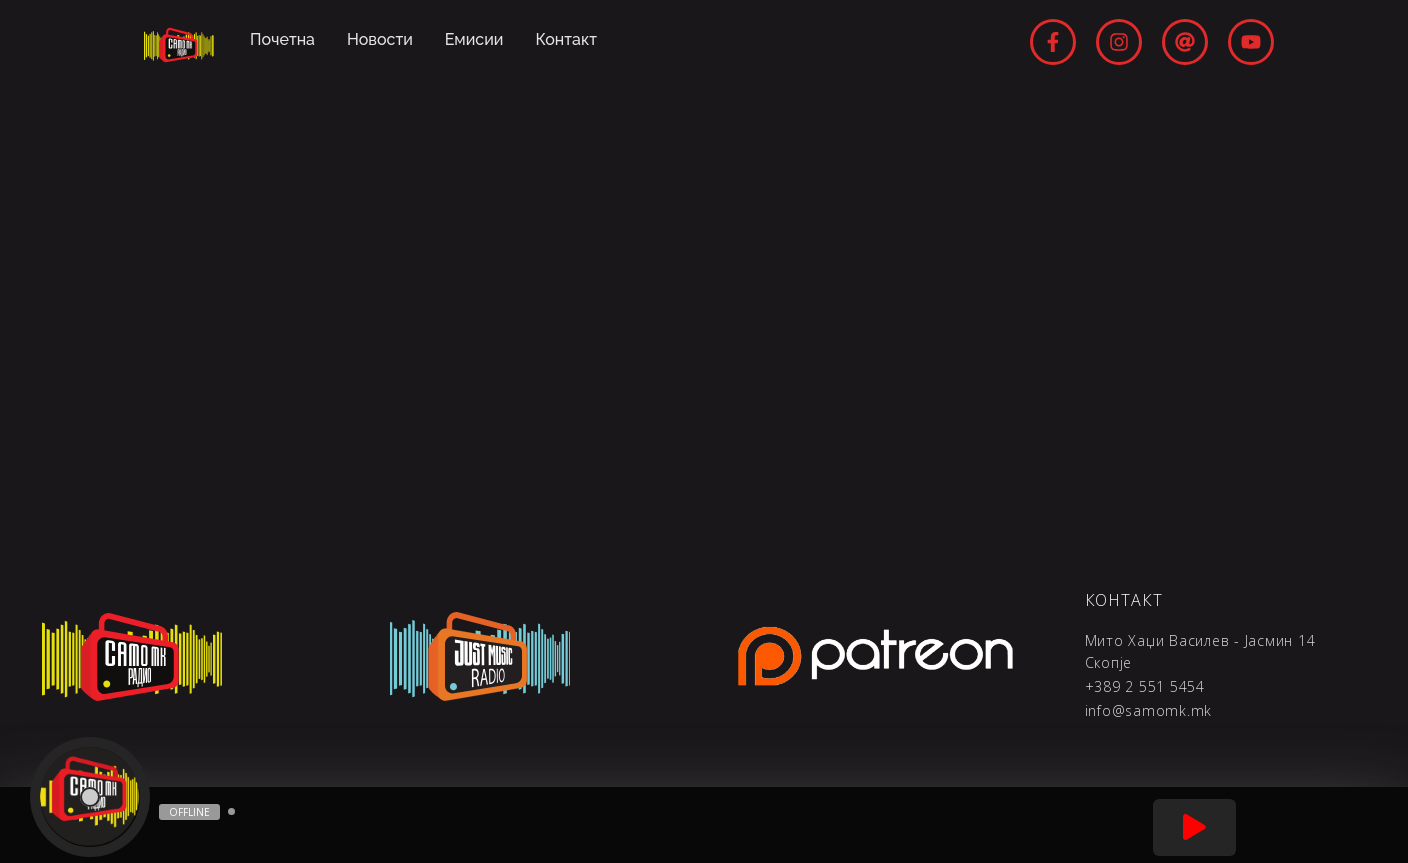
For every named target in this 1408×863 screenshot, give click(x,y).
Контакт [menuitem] (567, 39)
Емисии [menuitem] (474, 39)
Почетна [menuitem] (282, 39)
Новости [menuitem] (380, 39)
